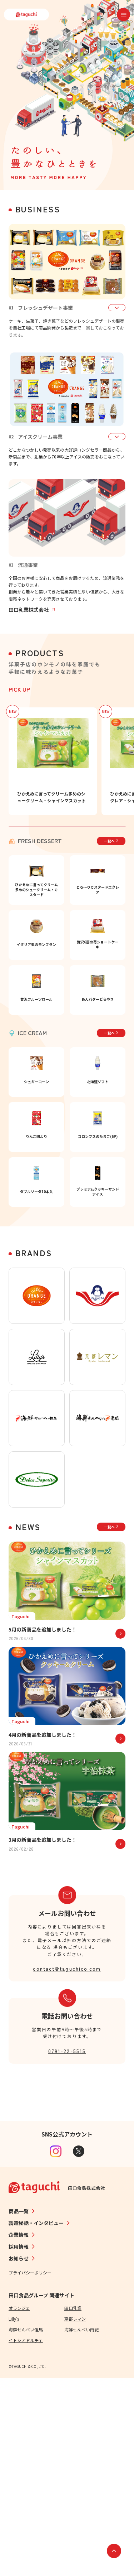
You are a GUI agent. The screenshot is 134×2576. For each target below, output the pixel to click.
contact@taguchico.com (67, 2166)
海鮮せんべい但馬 (26, 2527)
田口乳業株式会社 (32, 609)
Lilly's (14, 2516)
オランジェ (19, 2506)
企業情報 (19, 2432)
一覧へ (111, 841)
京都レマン (75, 2516)
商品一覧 (19, 2408)
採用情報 (19, 2444)
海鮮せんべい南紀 (81, 2527)
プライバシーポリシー (30, 2470)
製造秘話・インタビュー (36, 2420)
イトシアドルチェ (26, 2538)
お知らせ (19, 2456)
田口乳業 (72, 2506)
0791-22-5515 (67, 2248)
